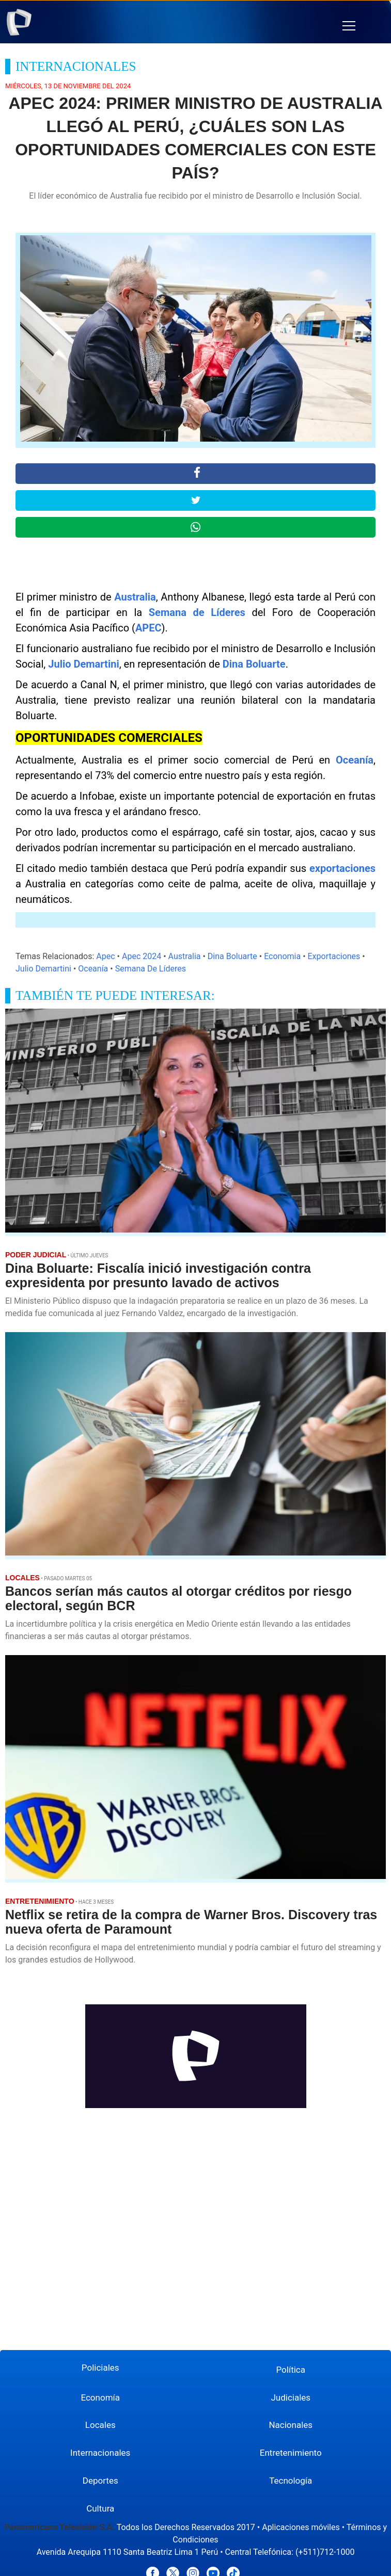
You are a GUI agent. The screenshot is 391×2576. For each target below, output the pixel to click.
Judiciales (290, 2397)
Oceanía (354, 760)
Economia (282, 956)
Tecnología (290, 2480)
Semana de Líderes (197, 612)
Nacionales (290, 2425)
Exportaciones (334, 956)
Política (291, 2369)
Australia (135, 597)
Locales (100, 2425)
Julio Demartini (83, 664)
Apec (105, 956)
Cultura (100, 2508)
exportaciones (342, 868)
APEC (148, 628)
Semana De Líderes (150, 969)
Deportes (100, 2480)
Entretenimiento (291, 2453)
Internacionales (100, 2453)
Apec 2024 (141, 956)
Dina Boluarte (254, 664)
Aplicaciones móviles (301, 2527)
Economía (100, 2397)
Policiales (100, 2367)
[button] (348, 26)
